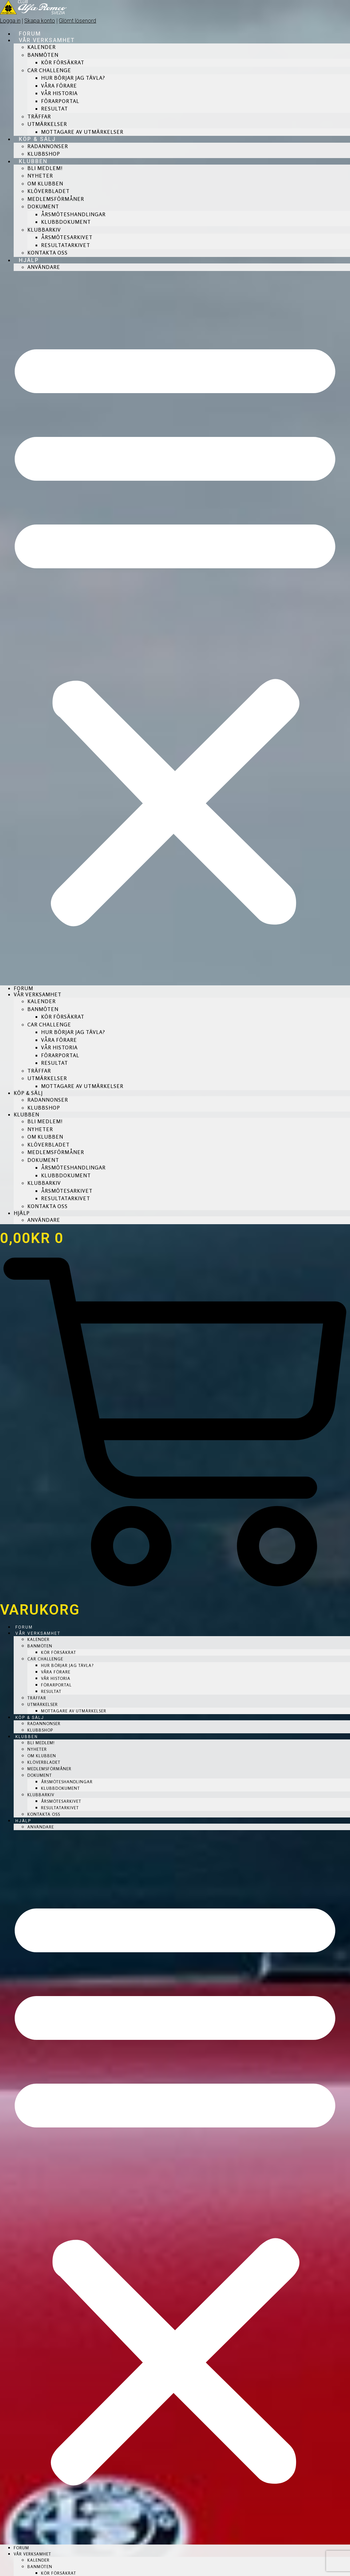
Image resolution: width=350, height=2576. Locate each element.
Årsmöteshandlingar (73, 214)
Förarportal (60, 101)
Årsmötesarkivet (67, 237)
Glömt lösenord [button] (77, 20)
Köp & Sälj (37, 139)
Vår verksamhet (47, 40)
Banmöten (42, 55)
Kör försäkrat (62, 62)
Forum (30, 33)
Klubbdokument (66, 222)
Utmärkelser (47, 124)
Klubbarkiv (44, 229)
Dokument (43, 206)
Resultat (54, 108)
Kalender (41, 47)
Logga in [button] (10, 20)
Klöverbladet (48, 191)
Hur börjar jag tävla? (73, 78)
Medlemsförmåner (55, 199)
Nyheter (40, 175)
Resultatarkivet (65, 245)
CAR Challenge (49, 70)
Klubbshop (43, 154)
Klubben (33, 161)
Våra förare (59, 85)
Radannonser (47, 146)
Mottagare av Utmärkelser (82, 132)
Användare (43, 267)
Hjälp (29, 260)
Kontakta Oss (47, 252)
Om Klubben (45, 183)
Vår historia (59, 93)
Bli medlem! (45, 168)
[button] (175, 628)
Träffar (39, 116)
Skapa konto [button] (39, 20)
